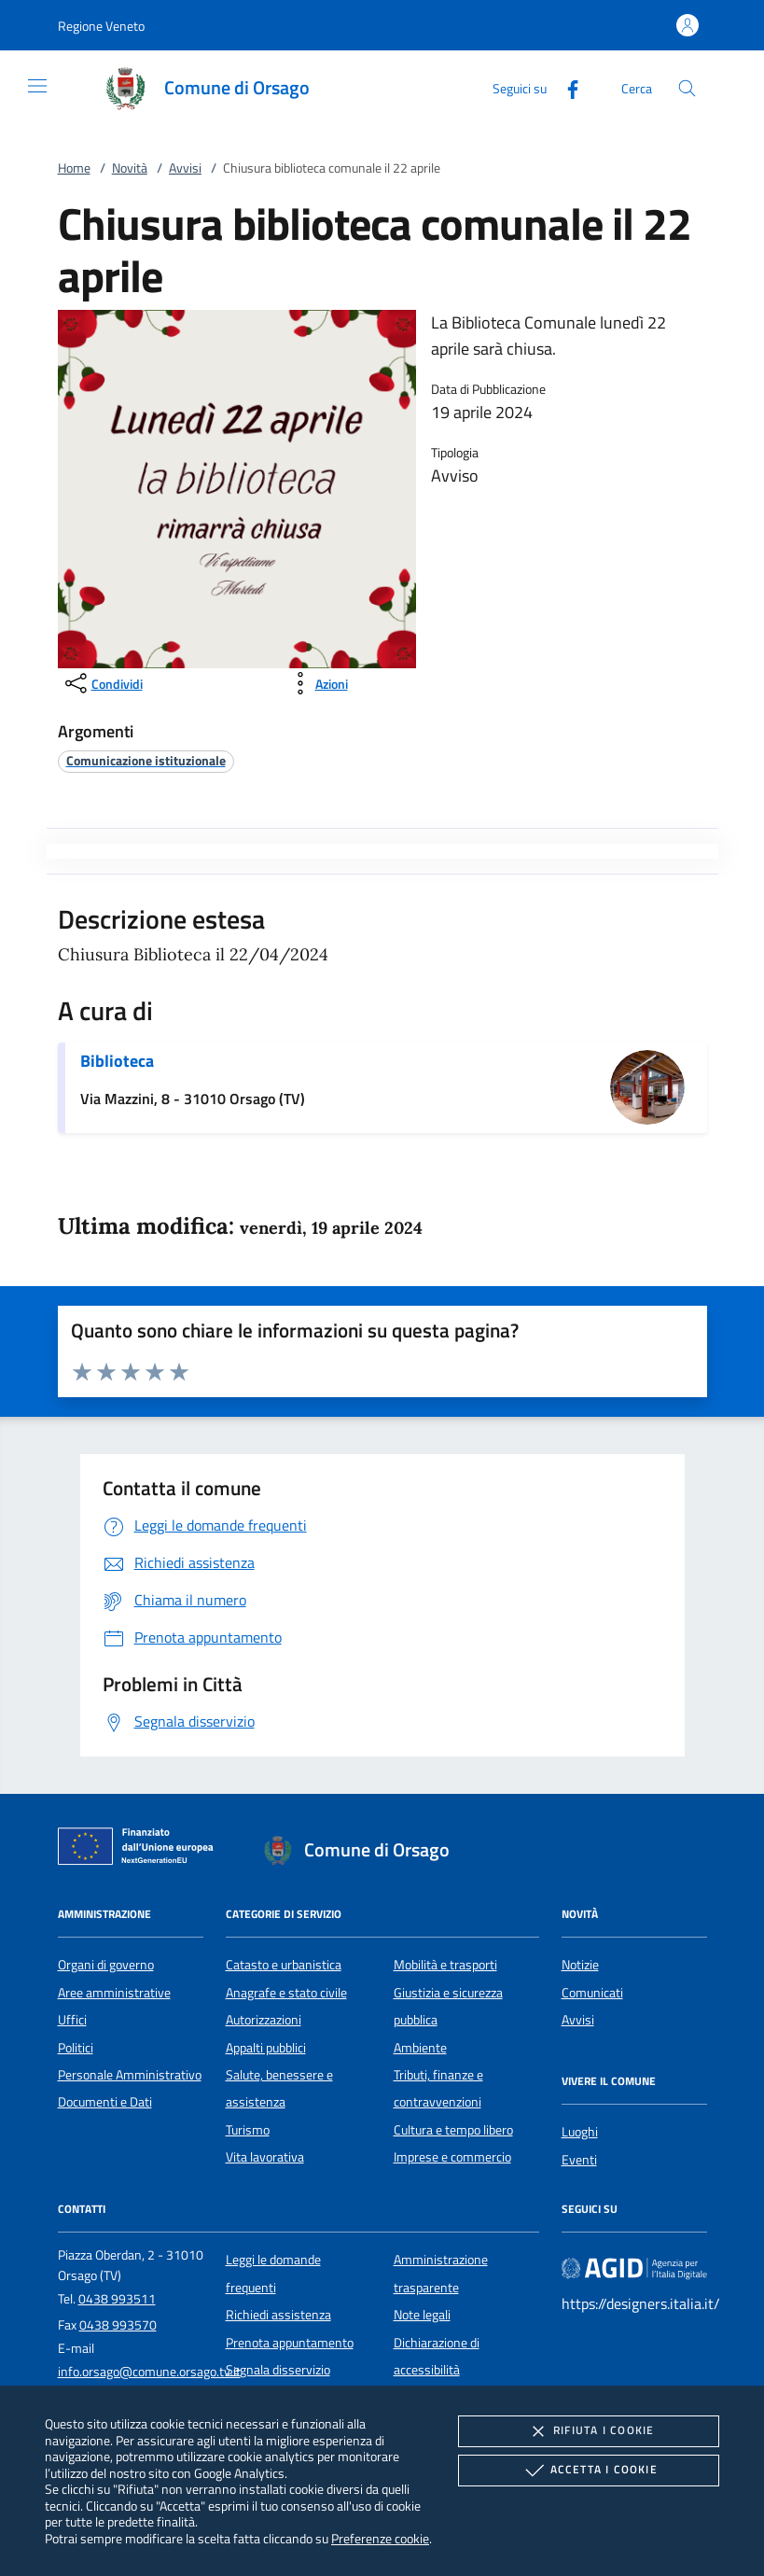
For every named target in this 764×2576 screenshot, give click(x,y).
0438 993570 (118, 2325)
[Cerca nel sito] (687, 88)
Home (74, 168)
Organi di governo (106, 1964)
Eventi (579, 2159)
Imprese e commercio (452, 2157)
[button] (101, 25)
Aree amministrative (114, 1992)
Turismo (248, 2130)
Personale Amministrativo (129, 2075)
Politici (75, 2047)
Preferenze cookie (380, 2538)
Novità (129, 168)
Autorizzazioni (263, 2019)
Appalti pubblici (266, 2047)
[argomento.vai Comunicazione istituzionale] (146, 760)
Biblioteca (117, 1060)
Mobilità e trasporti (445, 1964)
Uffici (72, 2019)
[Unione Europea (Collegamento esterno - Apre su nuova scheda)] (141, 1850)
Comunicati (592, 1992)
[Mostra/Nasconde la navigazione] (37, 86)
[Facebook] (565, 87)
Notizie (580, 1964)
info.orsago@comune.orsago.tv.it (149, 2371)
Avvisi (185, 168)
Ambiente (420, 2047)
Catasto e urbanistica (283, 1964)
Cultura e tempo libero (453, 2130)
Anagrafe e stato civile (286, 1992)
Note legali (422, 2314)
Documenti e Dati (105, 2102)
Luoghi (580, 2131)
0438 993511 (117, 2299)
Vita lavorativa (265, 2157)
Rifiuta (588, 2431)
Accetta (589, 2470)
